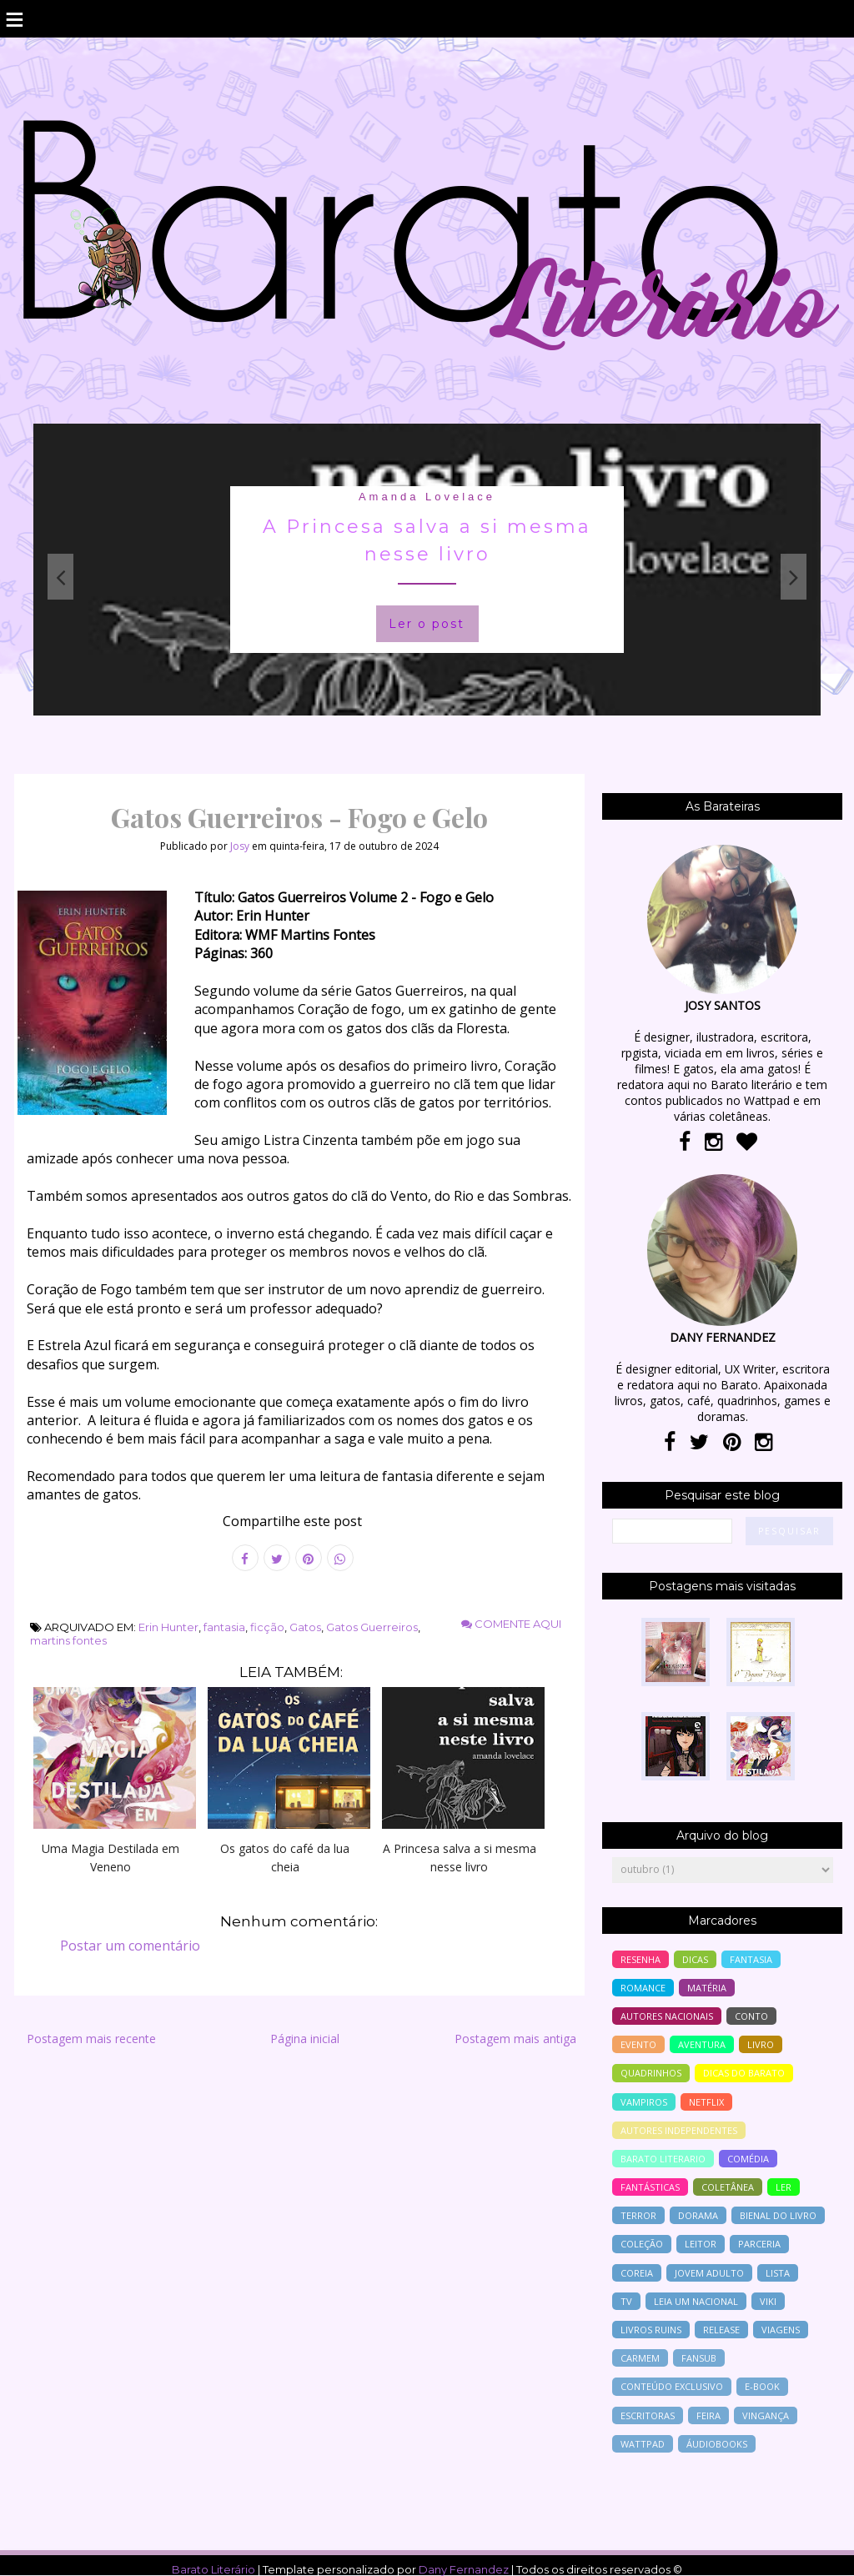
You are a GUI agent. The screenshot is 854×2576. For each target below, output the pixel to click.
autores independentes (678, 2130)
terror (638, 2215)
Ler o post (427, 623)
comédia (748, 2158)
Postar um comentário (130, 1945)
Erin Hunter (168, 1627)
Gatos (305, 1627)
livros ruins (650, 2329)
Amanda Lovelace (427, 496)
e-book (762, 2386)
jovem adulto (709, 2273)
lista (778, 2273)
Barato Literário (213, 2569)
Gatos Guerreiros (372, 1627)
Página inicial (304, 2038)
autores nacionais (666, 2016)
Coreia (636, 2273)
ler (783, 2187)
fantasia (224, 1627)
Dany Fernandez (464, 2569)
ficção (267, 1627)
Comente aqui (511, 1623)
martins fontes (68, 1640)
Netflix (706, 2102)
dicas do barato (744, 2072)
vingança (765, 2415)
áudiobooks (716, 2444)
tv (626, 2301)
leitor (700, 2243)
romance (643, 1987)
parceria (759, 2243)
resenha (640, 1959)
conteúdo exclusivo (671, 2386)
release (721, 2329)
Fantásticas (650, 2187)
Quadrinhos (650, 2072)
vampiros (643, 2102)
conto (751, 2016)
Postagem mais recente (91, 2038)
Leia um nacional (696, 2301)
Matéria (706, 1987)
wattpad (642, 2444)
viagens (780, 2329)
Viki (768, 2301)
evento (638, 2044)
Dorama (698, 2215)
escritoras (647, 2415)
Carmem (640, 2358)
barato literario (663, 2158)
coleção (641, 2243)
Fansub (698, 2358)
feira (708, 2415)
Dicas (695, 1959)
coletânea (727, 2187)
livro (760, 2044)
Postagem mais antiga (515, 2038)
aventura (702, 2044)
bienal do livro (778, 2215)
